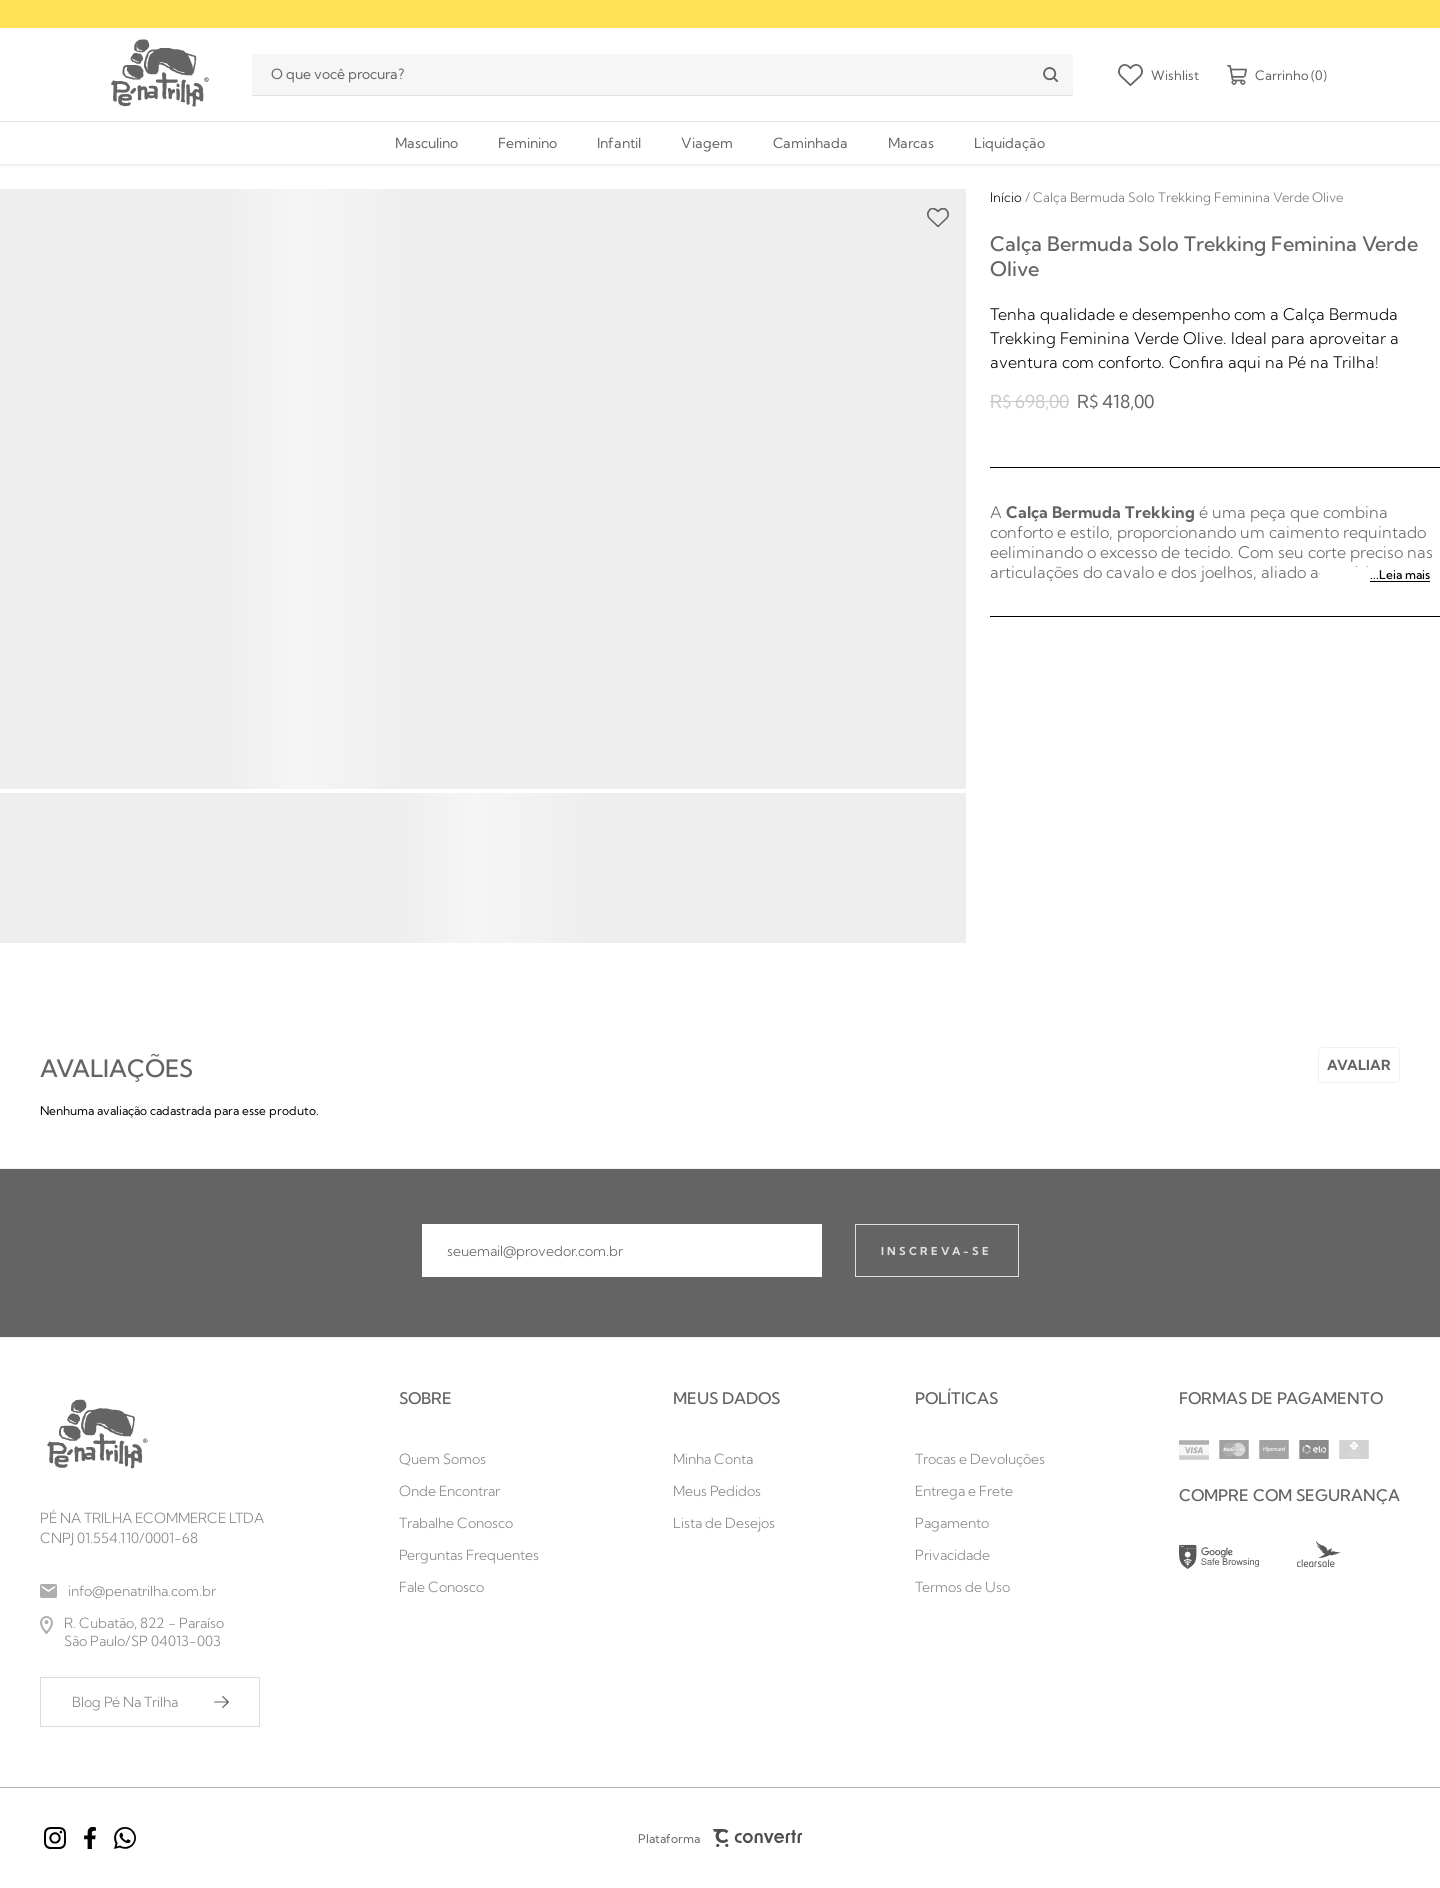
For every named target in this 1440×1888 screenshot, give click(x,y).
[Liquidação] (1009, 143)
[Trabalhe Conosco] (469, 1523)
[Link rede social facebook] (90, 1838)
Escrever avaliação (1359, 1065)
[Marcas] (911, 143)
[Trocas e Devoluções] (980, 1459)
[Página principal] (158, 74)
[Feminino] (527, 143)
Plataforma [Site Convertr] (720, 1838)
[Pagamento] (980, 1523)
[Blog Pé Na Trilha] (150, 1702)
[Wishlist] (1158, 75)
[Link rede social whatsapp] (125, 1838)
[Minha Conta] (726, 1459)
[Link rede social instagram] (55, 1838)
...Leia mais (1400, 574)
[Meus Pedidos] (726, 1491)
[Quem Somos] (469, 1459)
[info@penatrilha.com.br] (152, 1591)
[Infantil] (619, 143)
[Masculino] (426, 143)
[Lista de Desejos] (726, 1523)
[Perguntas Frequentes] (469, 1555)
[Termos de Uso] (980, 1587)
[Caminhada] (810, 143)
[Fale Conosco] (469, 1587)
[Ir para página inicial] (1006, 197)
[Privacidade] (980, 1555)
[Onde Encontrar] (469, 1491)
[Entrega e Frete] (980, 1491)
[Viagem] (707, 143)
